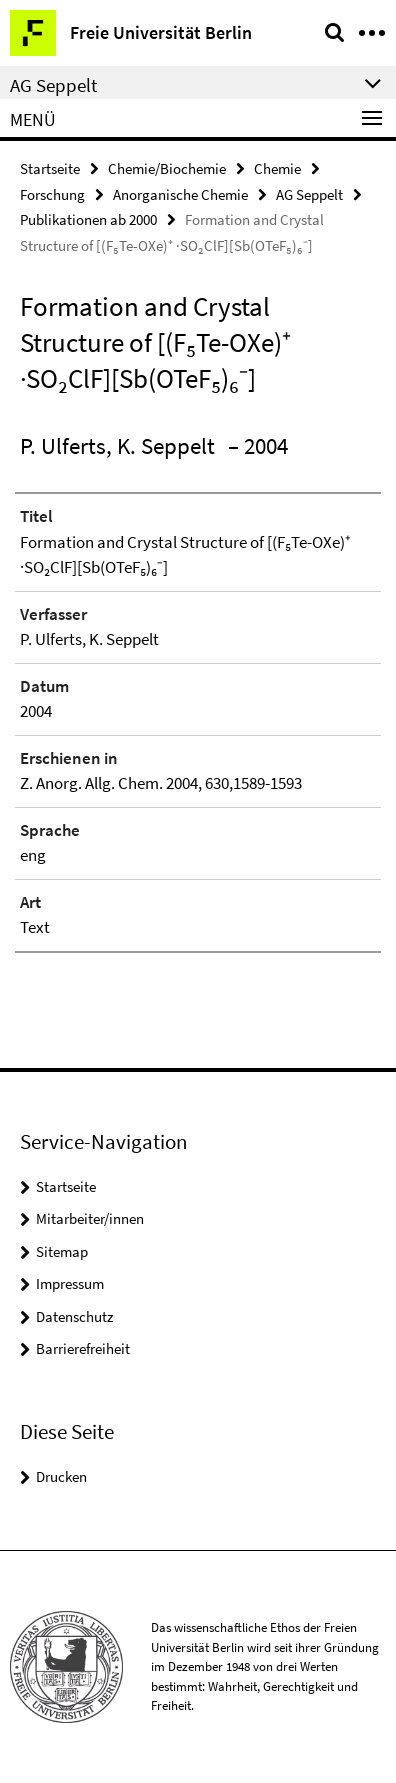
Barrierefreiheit (83, 1348)
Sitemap (62, 1251)
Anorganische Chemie (180, 194)
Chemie (277, 168)
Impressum (70, 1283)
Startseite (50, 168)
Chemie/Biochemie (167, 168)
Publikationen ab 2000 (88, 219)
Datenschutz (74, 1316)
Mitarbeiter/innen (90, 1218)
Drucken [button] (61, 1476)
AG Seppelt (309, 194)
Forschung (52, 194)
